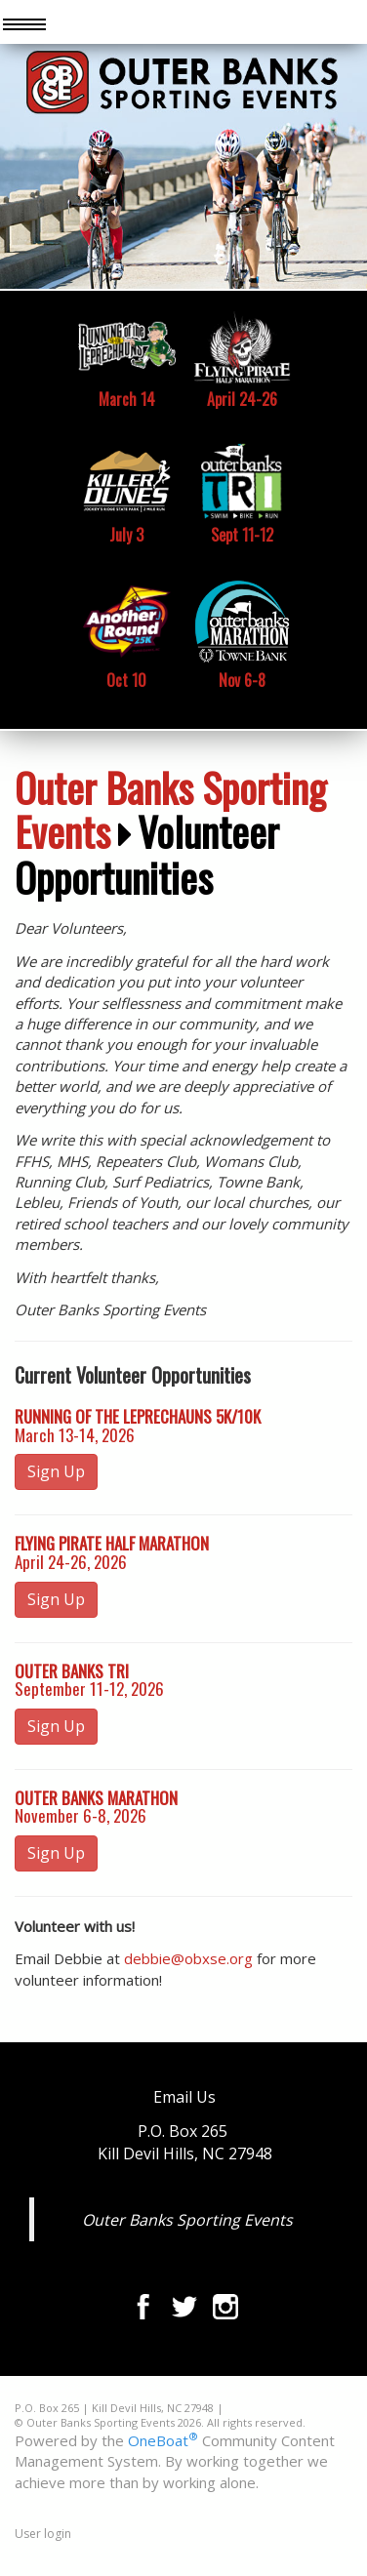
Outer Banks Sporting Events (170, 809)
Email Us (184, 2097)
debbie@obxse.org (188, 1958)
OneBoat (163, 2440)
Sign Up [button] (56, 1471)
